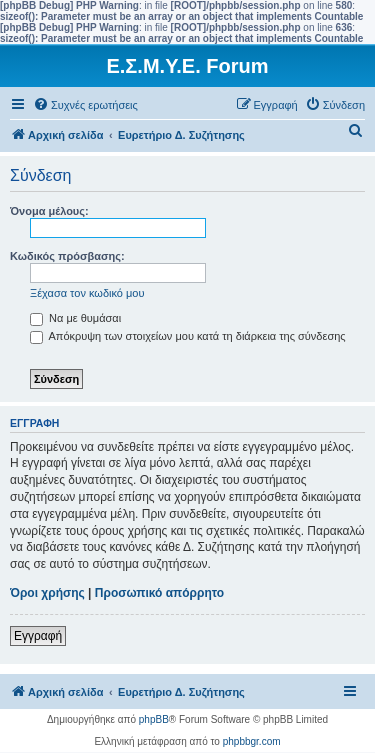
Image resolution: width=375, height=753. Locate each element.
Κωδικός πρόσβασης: (67, 256)
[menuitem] (85, 105)
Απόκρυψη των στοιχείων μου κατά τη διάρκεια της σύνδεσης (188, 336)
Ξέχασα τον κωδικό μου (87, 293)
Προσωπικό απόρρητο (159, 593)
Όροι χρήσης (47, 593)
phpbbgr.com (252, 741)
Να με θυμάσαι (75, 318)
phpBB (154, 719)
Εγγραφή (38, 636)
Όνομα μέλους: (49, 211)
